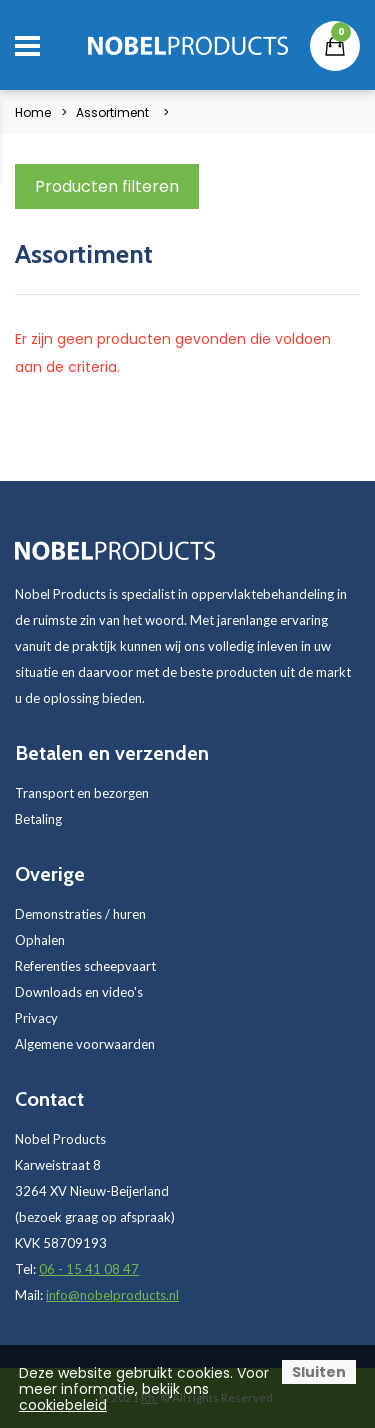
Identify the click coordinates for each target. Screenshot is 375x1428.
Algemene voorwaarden (85, 1044)
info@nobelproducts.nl (112, 1295)
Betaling (38, 819)
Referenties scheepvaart (85, 966)
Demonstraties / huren (80, 914)
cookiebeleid (63, 1405)
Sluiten (319, 1372)
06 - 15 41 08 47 (89, 1269)
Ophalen (40, 940)
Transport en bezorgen (82, 793)
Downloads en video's (79, 992)
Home (33, 112)
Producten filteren (107, 186)
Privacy (36, 1018)
